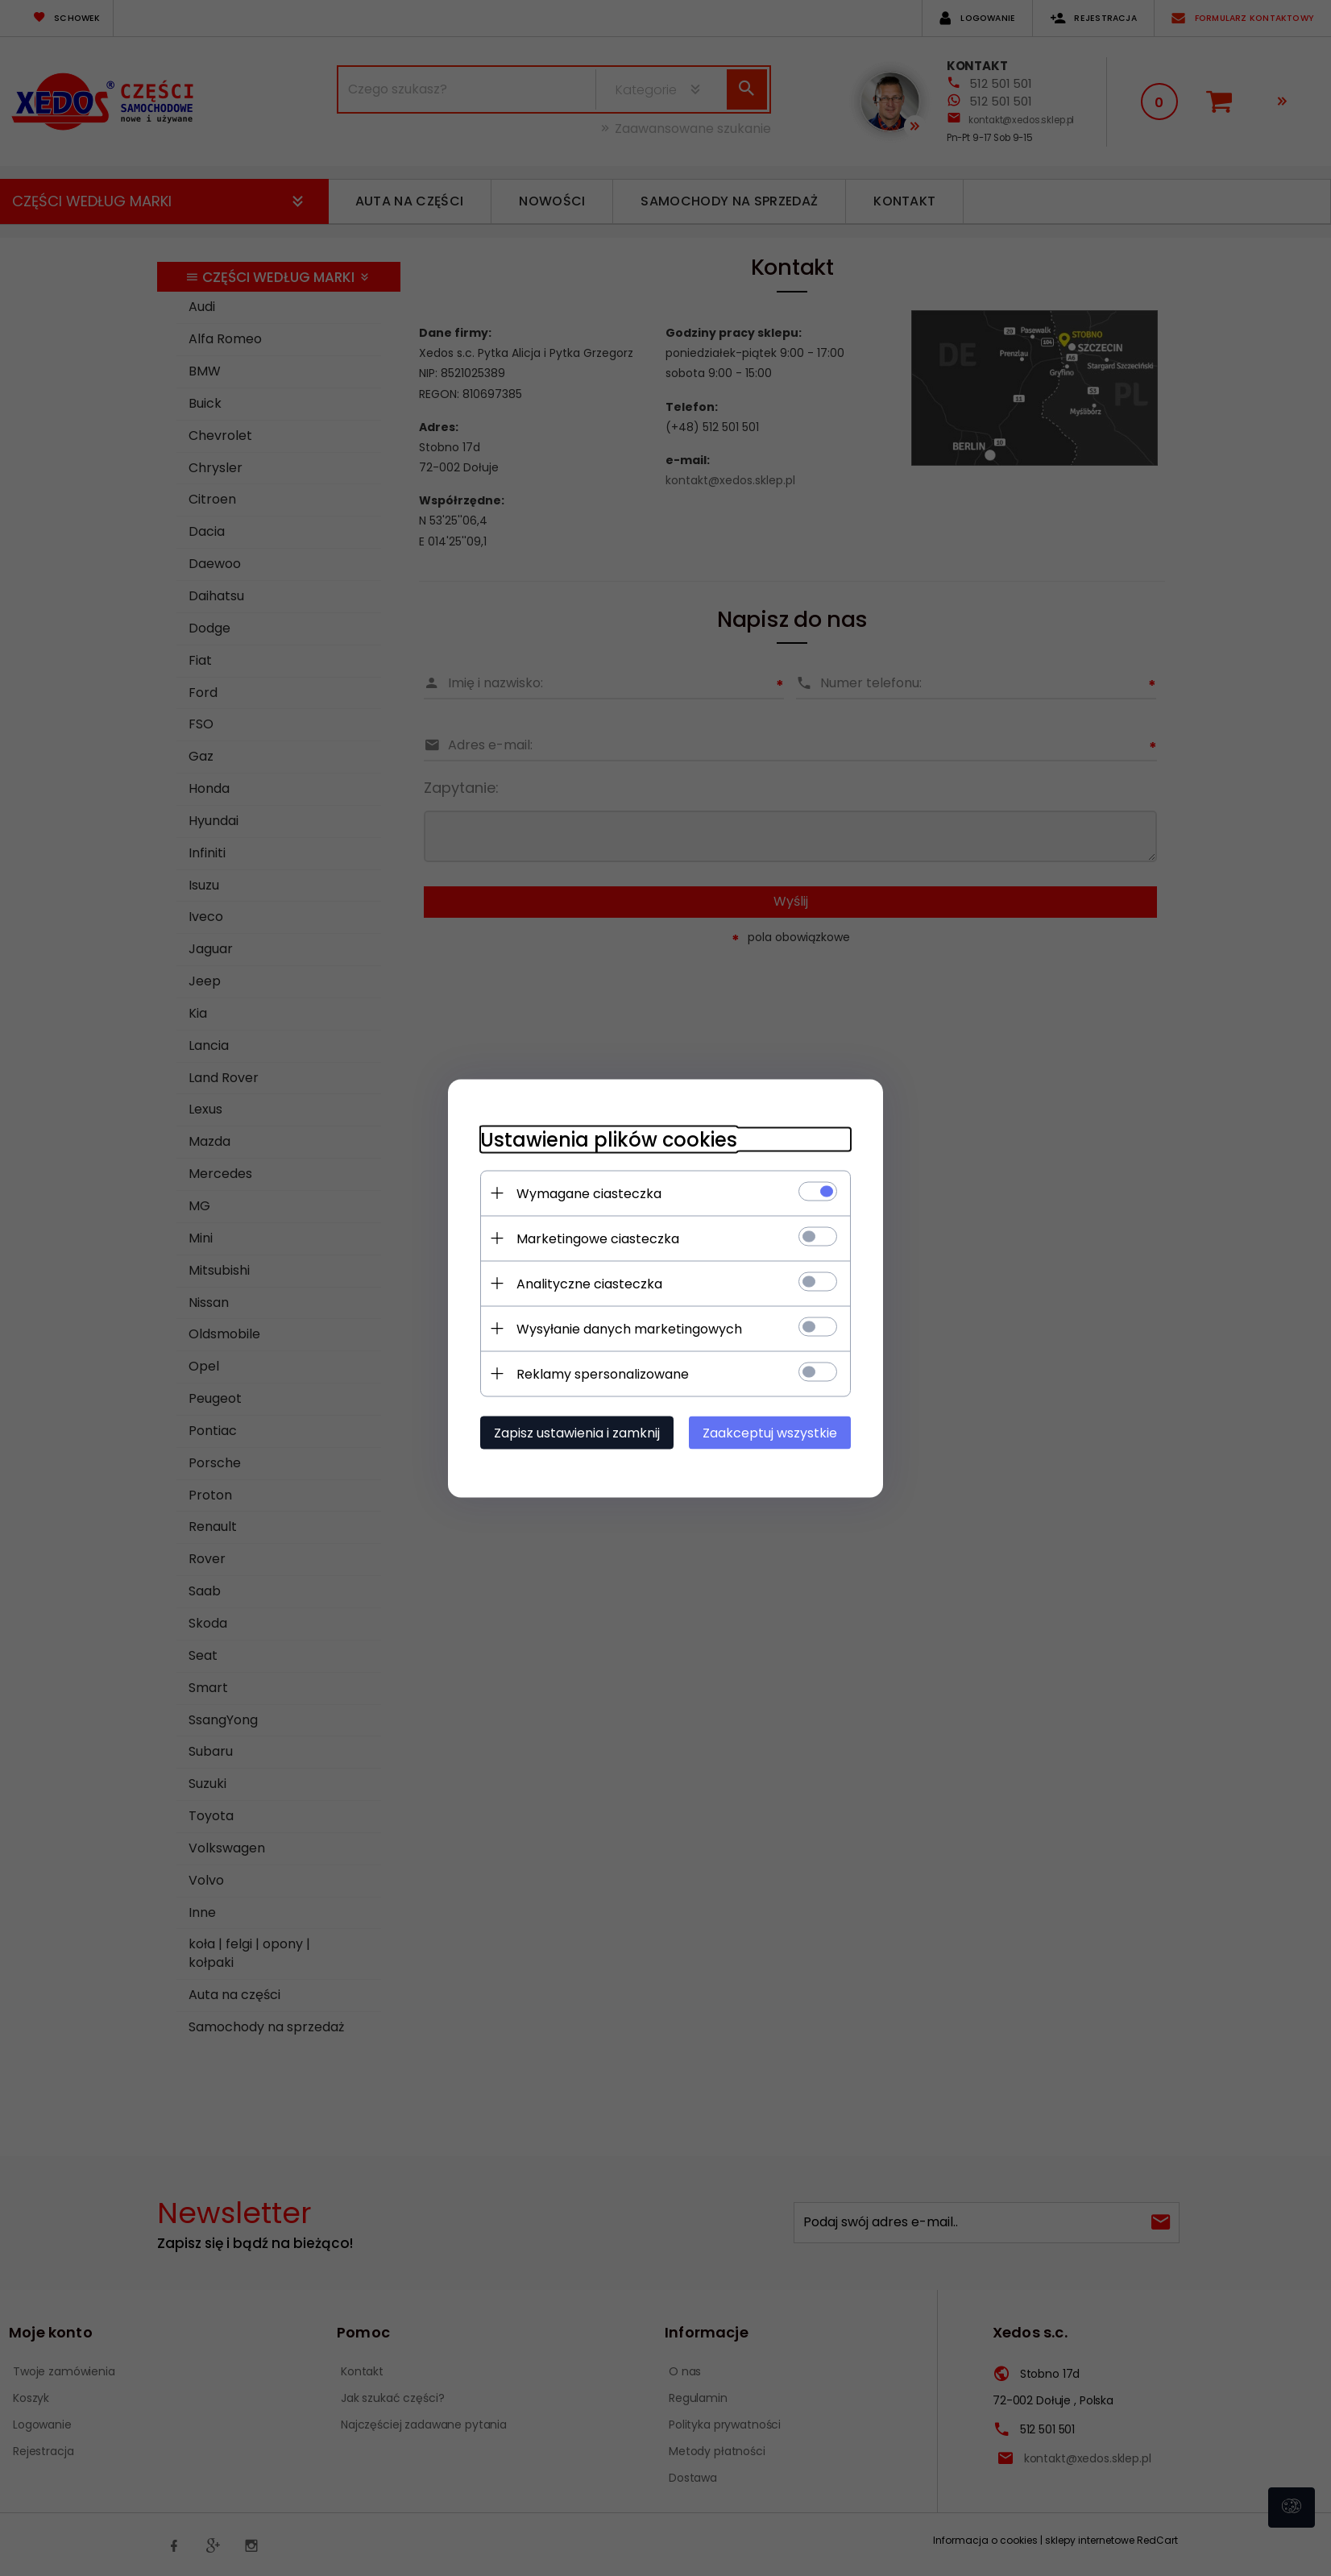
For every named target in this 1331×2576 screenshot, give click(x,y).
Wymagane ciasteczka (588, 1193)
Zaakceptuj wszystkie (770, 1432)
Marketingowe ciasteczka (597, 1238)
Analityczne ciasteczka (589, 1283)
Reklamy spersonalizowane (602, 1373)
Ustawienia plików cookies (608, 1139)
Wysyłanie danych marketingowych (629, 1328)
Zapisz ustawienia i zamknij (577, 1432)
